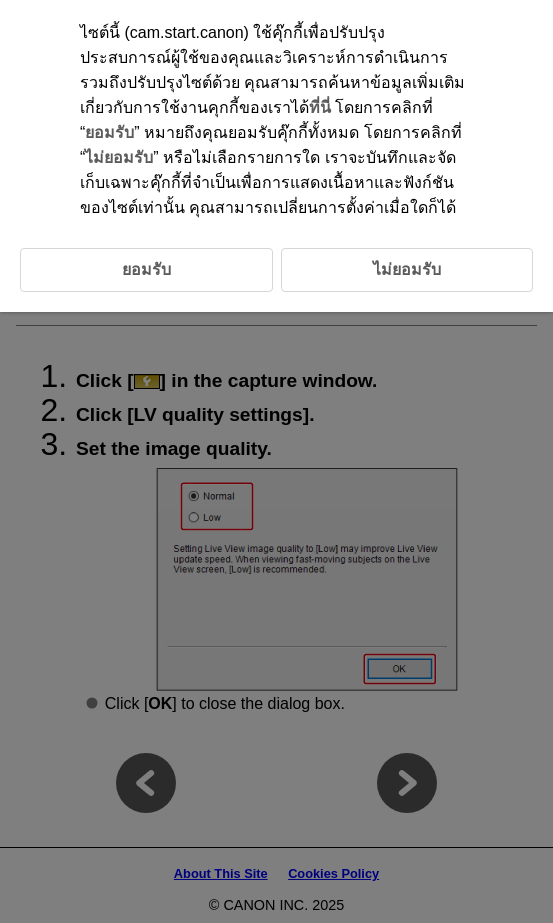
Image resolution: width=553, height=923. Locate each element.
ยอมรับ (109, 132)
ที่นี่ (320, 107)
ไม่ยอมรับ (119, 157)
